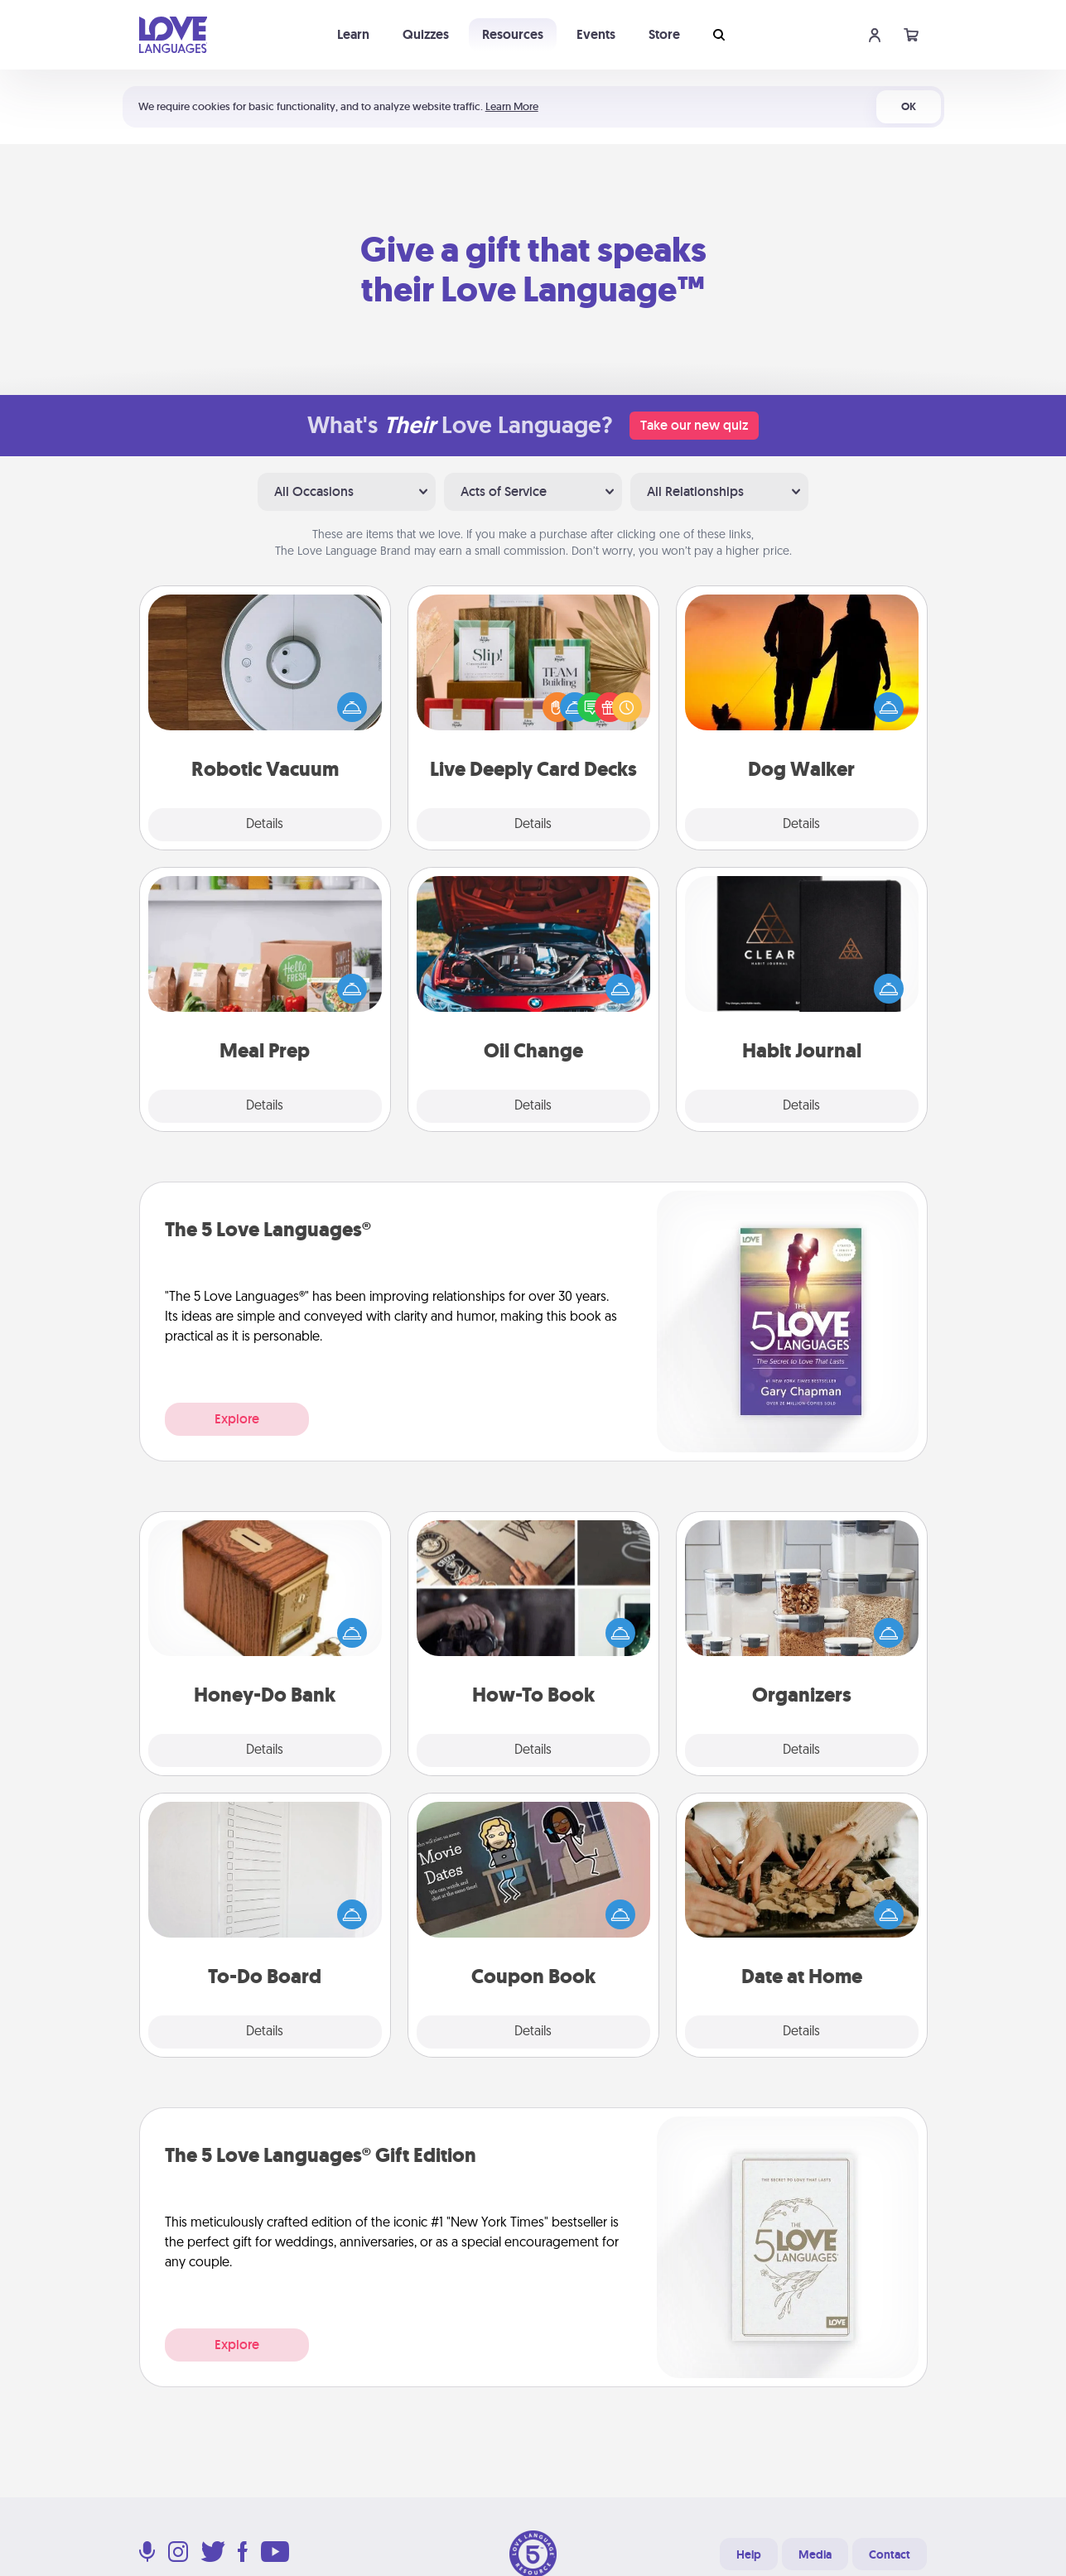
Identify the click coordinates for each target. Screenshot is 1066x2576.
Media (815, 2554)
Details (264, 824)
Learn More (511, 106)
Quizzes (426, 34)
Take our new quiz (694, 425)
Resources (512, 34)
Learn (353, 34)
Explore (237, 1419)
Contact (889, 2554)
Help (748, 2554)
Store (664, 34)
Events (595, 34)
